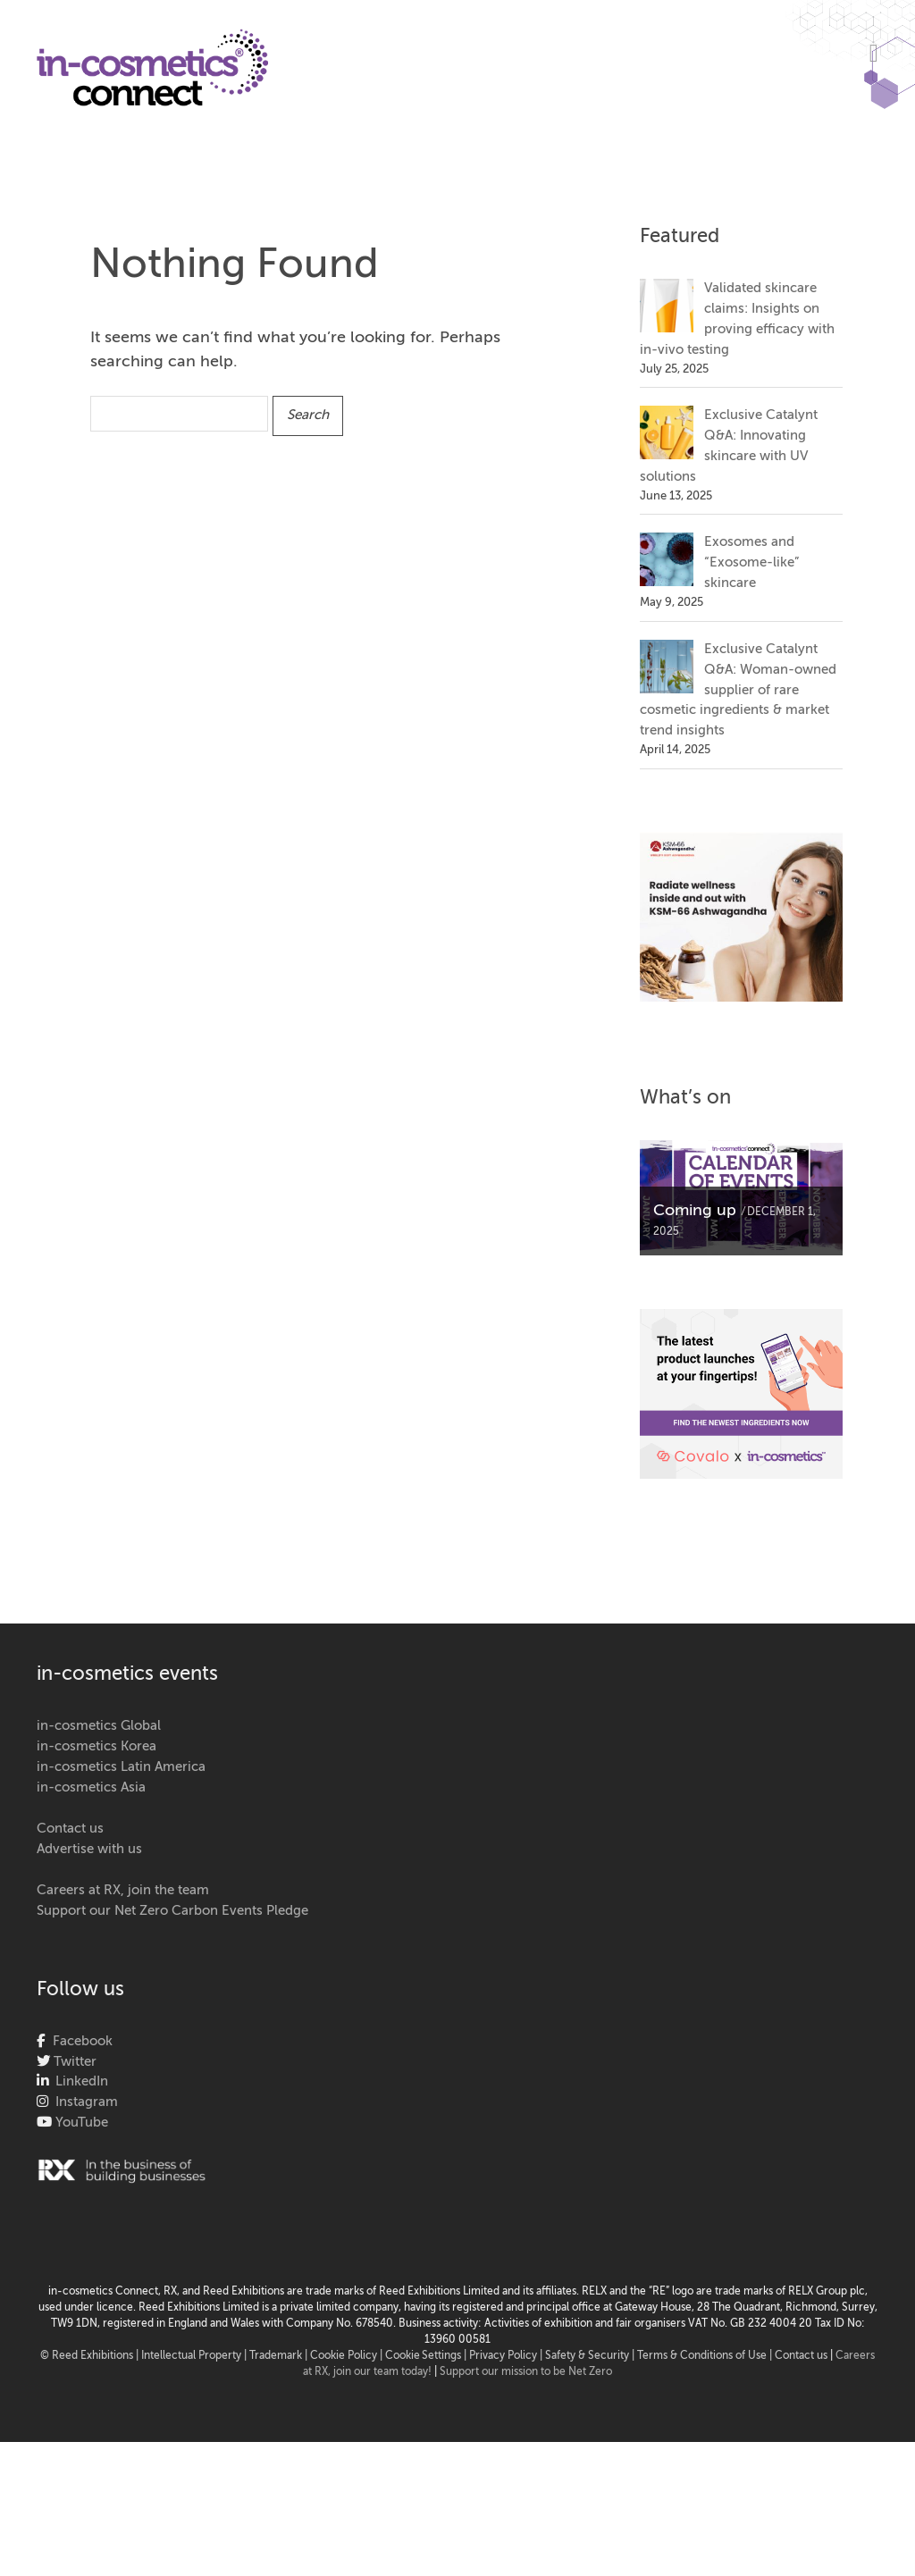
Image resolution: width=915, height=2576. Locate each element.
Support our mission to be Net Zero (526, 2372)
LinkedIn (78, 2081)
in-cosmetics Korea (96, 1746)
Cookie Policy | (347, 2356)
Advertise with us (89, 1849)
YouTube (80, 2122)
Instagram (83, 2102)
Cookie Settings (423, 2356)
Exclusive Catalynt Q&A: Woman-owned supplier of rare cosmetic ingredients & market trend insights (738, 690)
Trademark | (279, 2356)
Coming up (694, 1211)
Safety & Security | (589, 2356)
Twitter (73, 2061)
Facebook (79, 2041)
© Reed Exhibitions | (90, 2356)
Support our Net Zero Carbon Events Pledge (172, 1910)
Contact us (70, 1828)
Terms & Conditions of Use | (706, 2356)
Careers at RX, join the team (123, 1890)
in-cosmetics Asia (91, 1787)
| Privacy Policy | (504, 2356)
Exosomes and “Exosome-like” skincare (751, 562)
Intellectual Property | (195, 2356)
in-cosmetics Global (99, 1726)
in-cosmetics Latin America (121, 1767)
